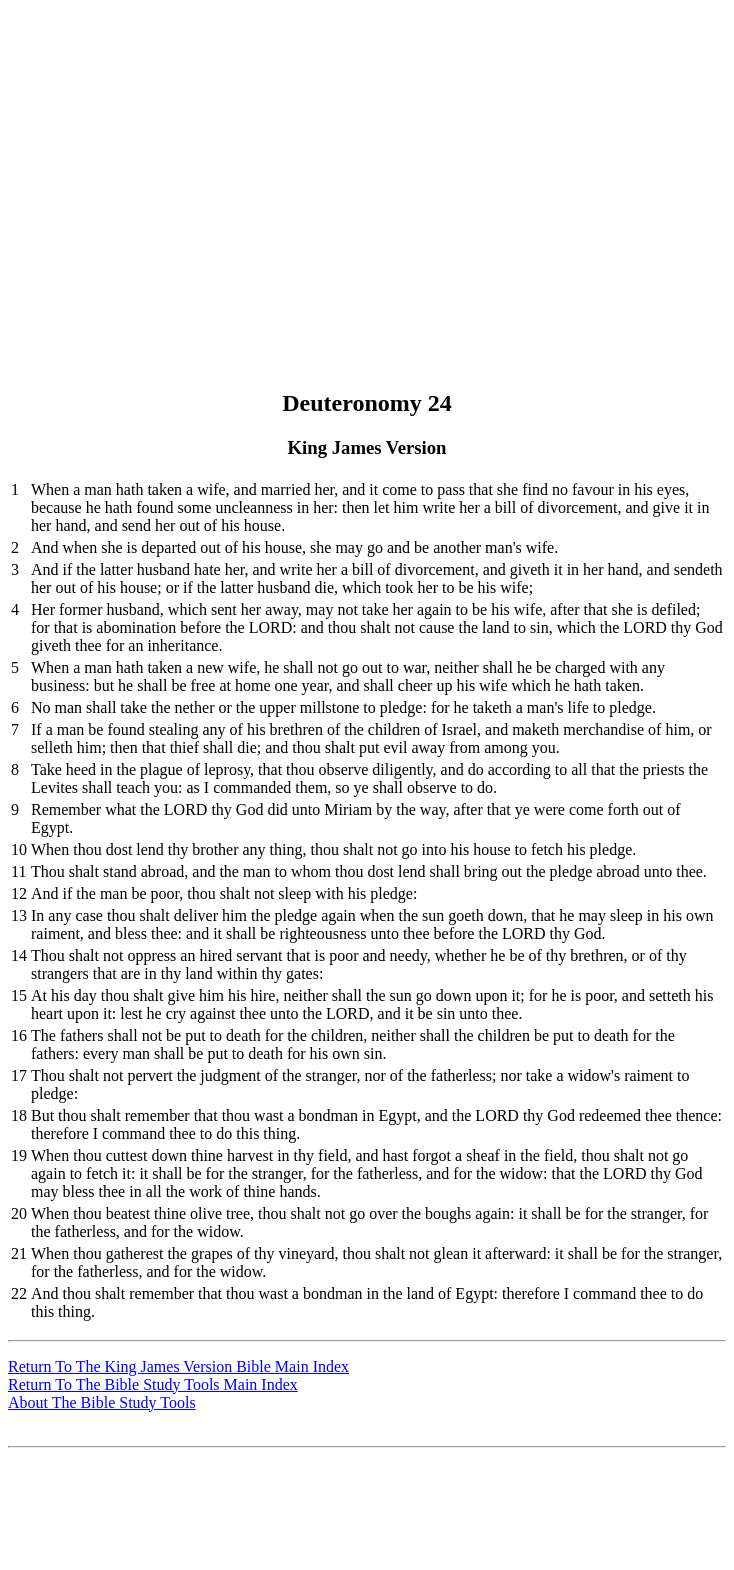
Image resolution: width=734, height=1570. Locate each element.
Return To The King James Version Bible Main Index (178, 1366)
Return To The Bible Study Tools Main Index (153, 1384)
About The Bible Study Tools (102, 1402)
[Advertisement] (371, 148)
